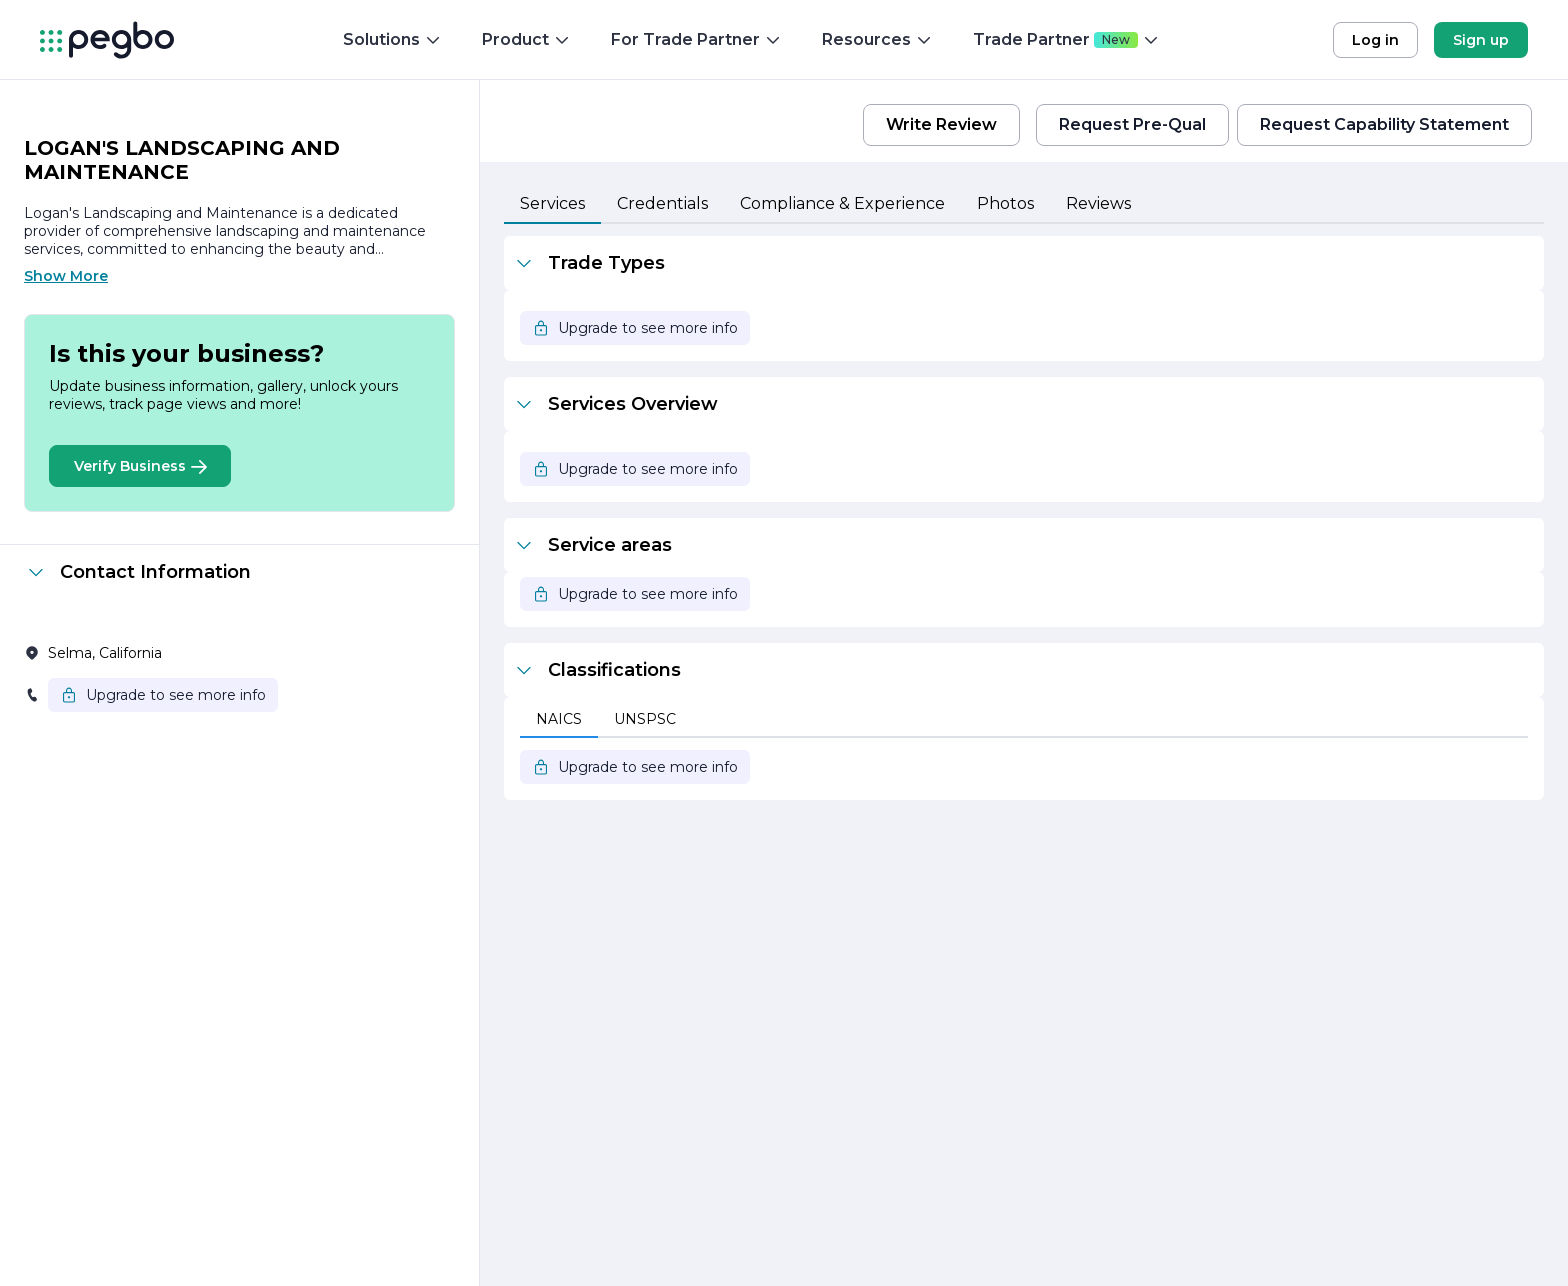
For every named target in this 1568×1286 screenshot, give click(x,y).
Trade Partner (1066, 39)
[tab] (552, 205)
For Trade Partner (696, 39)
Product (526, 39)
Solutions (392, 39)
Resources (877, 39)
